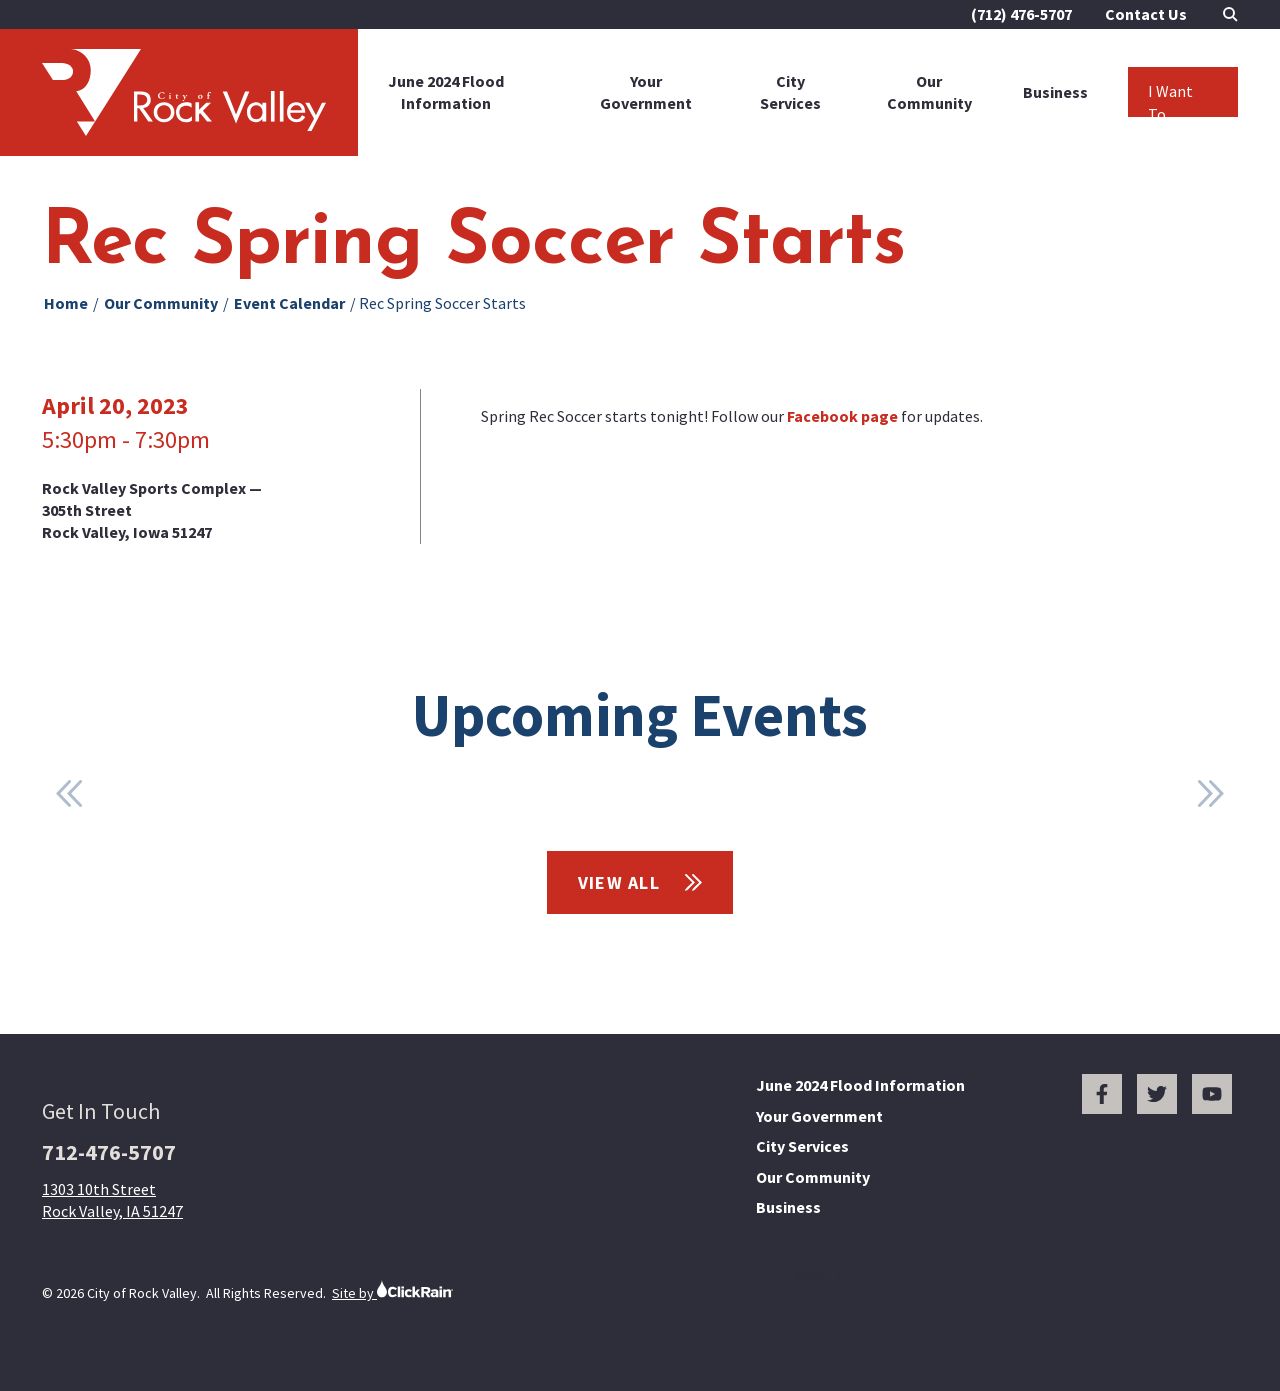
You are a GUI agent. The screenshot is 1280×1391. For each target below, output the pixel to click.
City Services (790, 92)
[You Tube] (1212, 1094)
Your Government (646, 92)
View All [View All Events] (640, 882)
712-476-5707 (109, 1152)
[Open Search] (1230, 14)
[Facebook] (1102, 1094)
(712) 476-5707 (1021, 14)
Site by (392, 1290)
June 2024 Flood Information (446, 92)
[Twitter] (1157, 1094)
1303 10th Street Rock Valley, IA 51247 (112, 1200)
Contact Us (1146, 14)
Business (1055, 92)
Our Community (929, 92)
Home (66, 303)
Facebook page (842, 416)
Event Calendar (289, 303)
